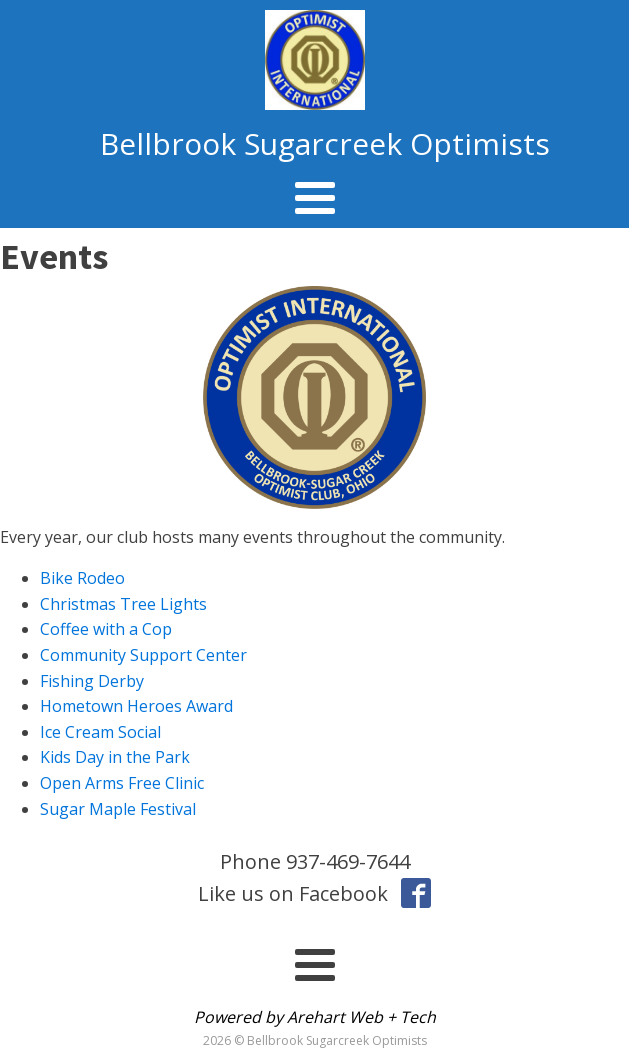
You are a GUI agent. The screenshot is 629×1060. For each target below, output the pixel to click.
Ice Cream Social (100, 732)
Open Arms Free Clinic (122, 783)
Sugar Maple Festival (118, 809)
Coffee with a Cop (106, 629)
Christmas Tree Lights (123, 604)
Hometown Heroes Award (136, 706)
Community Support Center (143, 655)
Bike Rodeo (82, 578)
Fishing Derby (92, 681)
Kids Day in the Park (115, 757)
